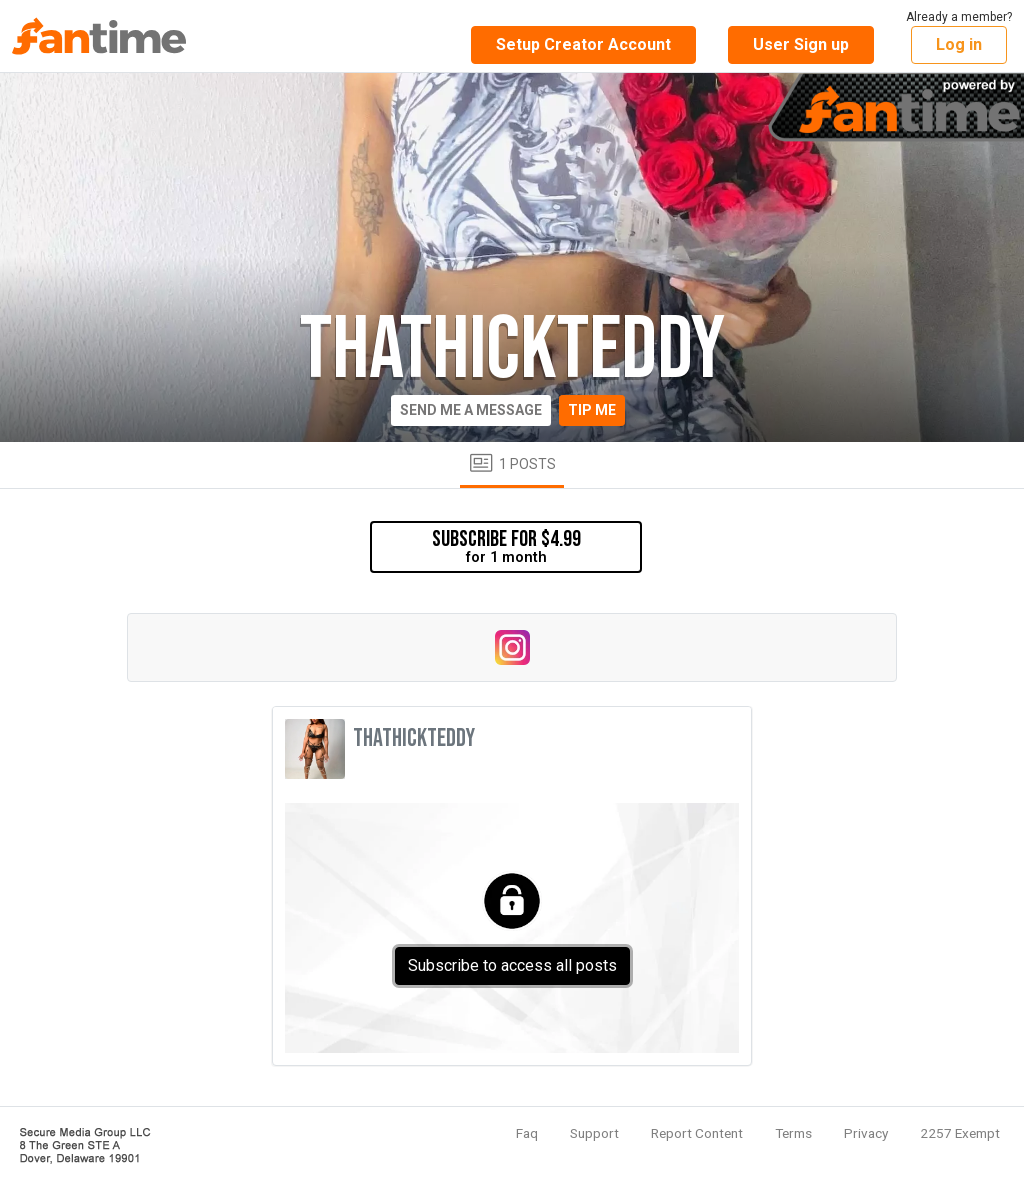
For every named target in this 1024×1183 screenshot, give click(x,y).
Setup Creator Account (583, 44)
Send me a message (471, 410)
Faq (527, 1133)
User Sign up (801, 44)
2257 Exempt (960, 1133)
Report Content (697, 1133)
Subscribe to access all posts (512, 965)
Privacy (866, 1133)
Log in (959, 44)
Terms (793, 1133)
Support (594, 1133)
